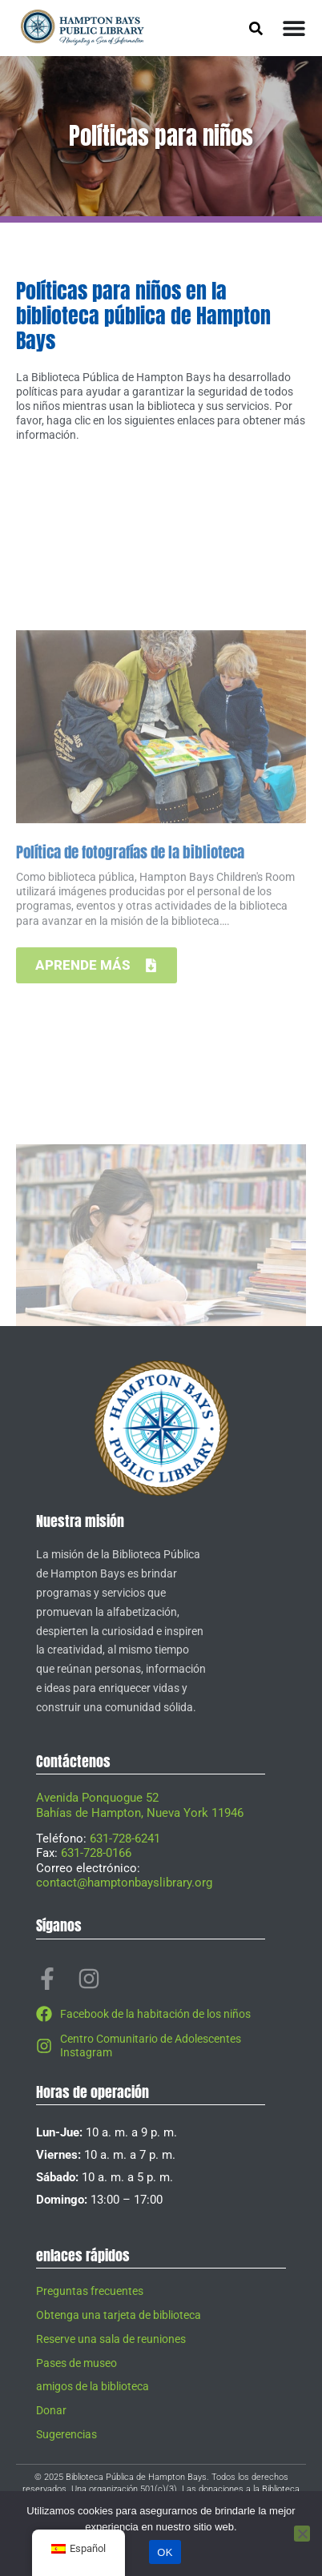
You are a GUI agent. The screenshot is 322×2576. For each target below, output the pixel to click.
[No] (302, 2534)
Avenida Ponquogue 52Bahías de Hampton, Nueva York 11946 (140, 1804)
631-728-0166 (96, 1853)
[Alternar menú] (294, 28)
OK (164, 2552)
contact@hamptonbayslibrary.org (124, 1882)
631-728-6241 (125, 1838)
